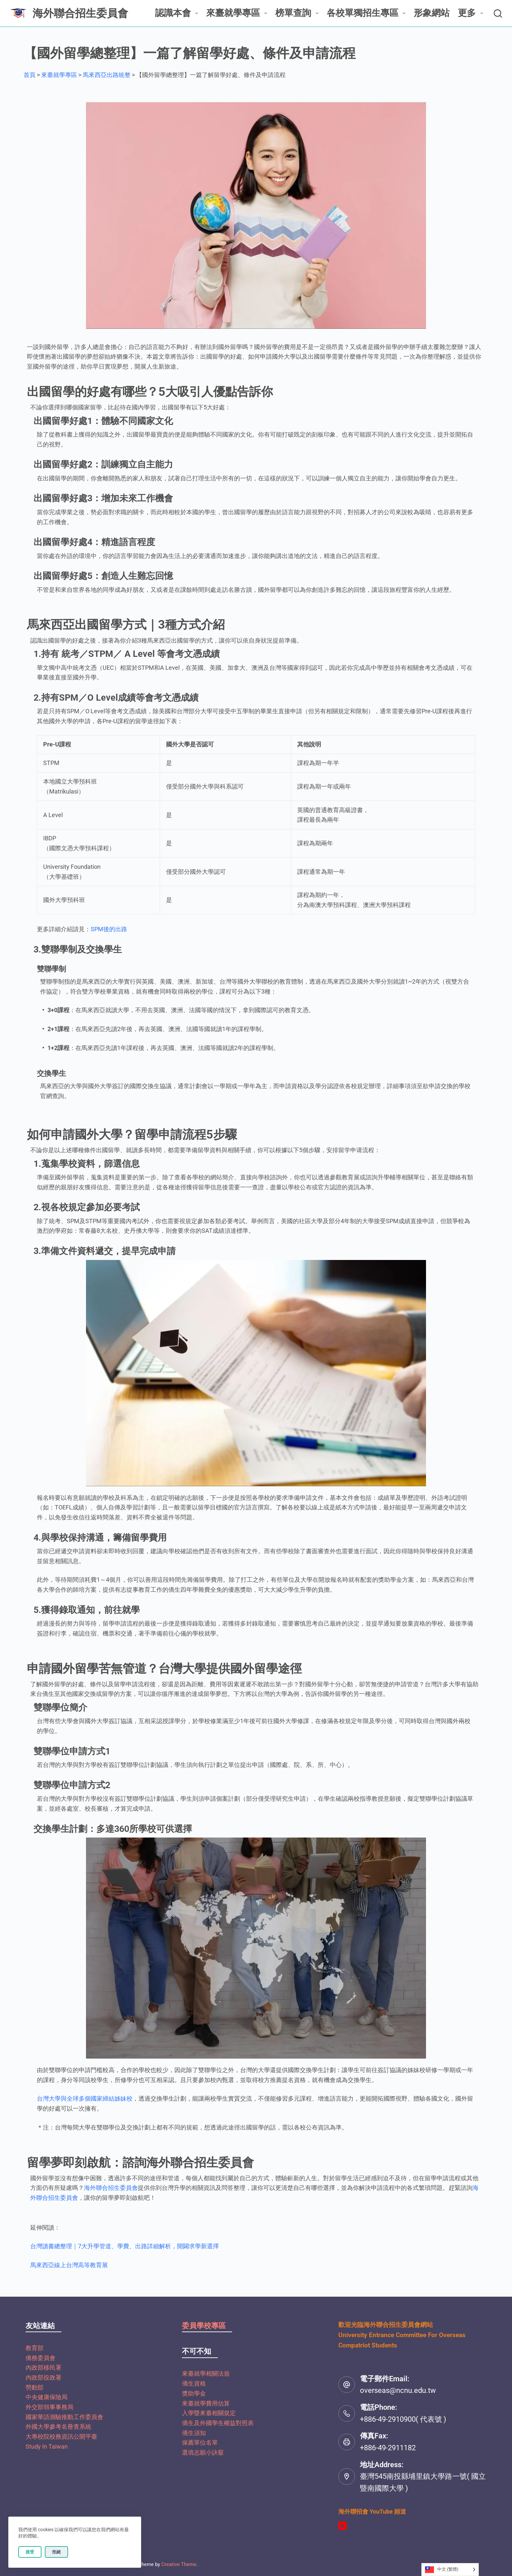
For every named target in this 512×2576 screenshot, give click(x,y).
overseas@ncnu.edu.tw (398, 2390)
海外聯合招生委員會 (80, 13)
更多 (471, 13)
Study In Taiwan (47, 2446)
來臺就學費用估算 (206, 2403)
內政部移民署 (43, 2367)
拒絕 (56, 2551)
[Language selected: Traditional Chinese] (450, 2569)
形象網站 (432, 13)
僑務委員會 (40, 2357)
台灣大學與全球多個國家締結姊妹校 (84, 2098)
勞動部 (34, 2387)
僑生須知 (194, 2432)
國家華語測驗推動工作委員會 (64, 2416)
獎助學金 (194, 2393)
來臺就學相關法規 (206, 2373)
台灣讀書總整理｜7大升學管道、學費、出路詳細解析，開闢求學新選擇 (124, 2246)
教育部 (34, 2347)
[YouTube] (342, 2526)
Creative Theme (178, 2564)
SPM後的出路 (109, 929)
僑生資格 (194, 2383)
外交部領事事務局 (49, 2406)
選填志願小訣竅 (203, 2452)
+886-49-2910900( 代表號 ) (403, 2419)
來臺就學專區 (238, 13)
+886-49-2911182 (388, 2448)
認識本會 (178, 13)
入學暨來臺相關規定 (209, 2412)
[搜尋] (498, 13)
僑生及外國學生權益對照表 (218, 2422)
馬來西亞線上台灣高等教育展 (69, 2265)
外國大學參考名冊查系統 (58, 2426)
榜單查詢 (298, 13)
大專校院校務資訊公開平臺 (61, 2436)
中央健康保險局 (46, 2397)
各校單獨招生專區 (367, 13)
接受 (30, 2551)
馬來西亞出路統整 (106, 74)
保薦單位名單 (200, 2442)
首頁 (30, 74)
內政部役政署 (43, 2377)
